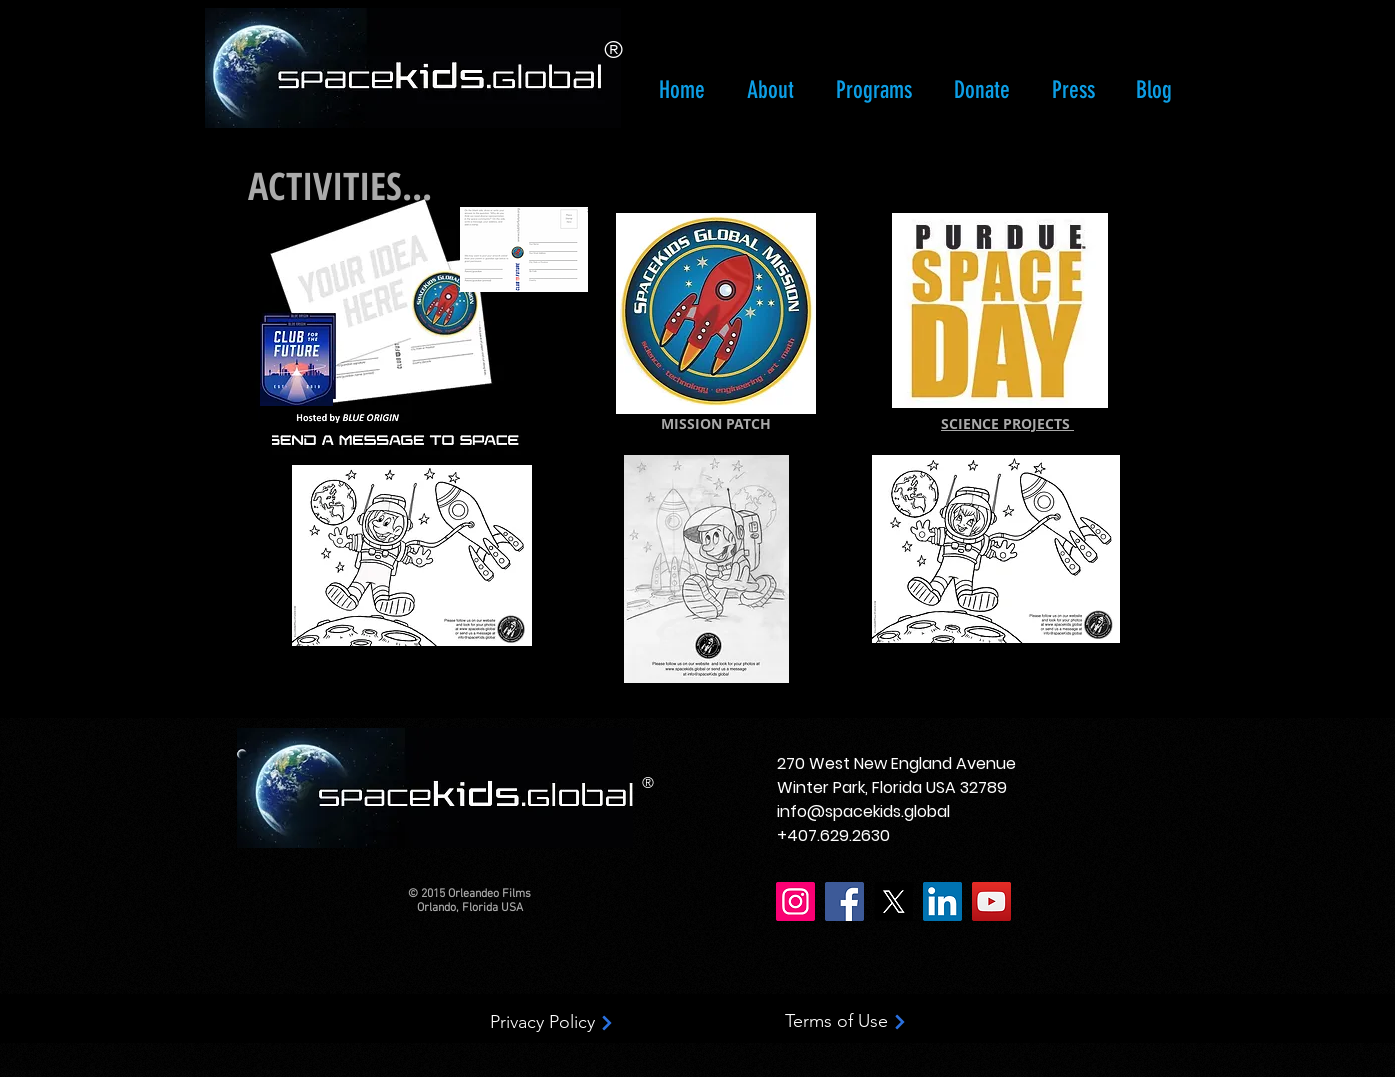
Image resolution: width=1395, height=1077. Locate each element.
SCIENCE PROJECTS (1007, 423)
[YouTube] (991, 901)
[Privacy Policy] (553, 1023)
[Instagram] (795, 901)
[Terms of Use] (847, 1022)
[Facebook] (844, 901)
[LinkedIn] (942, 901)
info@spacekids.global (863, 811)
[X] (893, 901)
